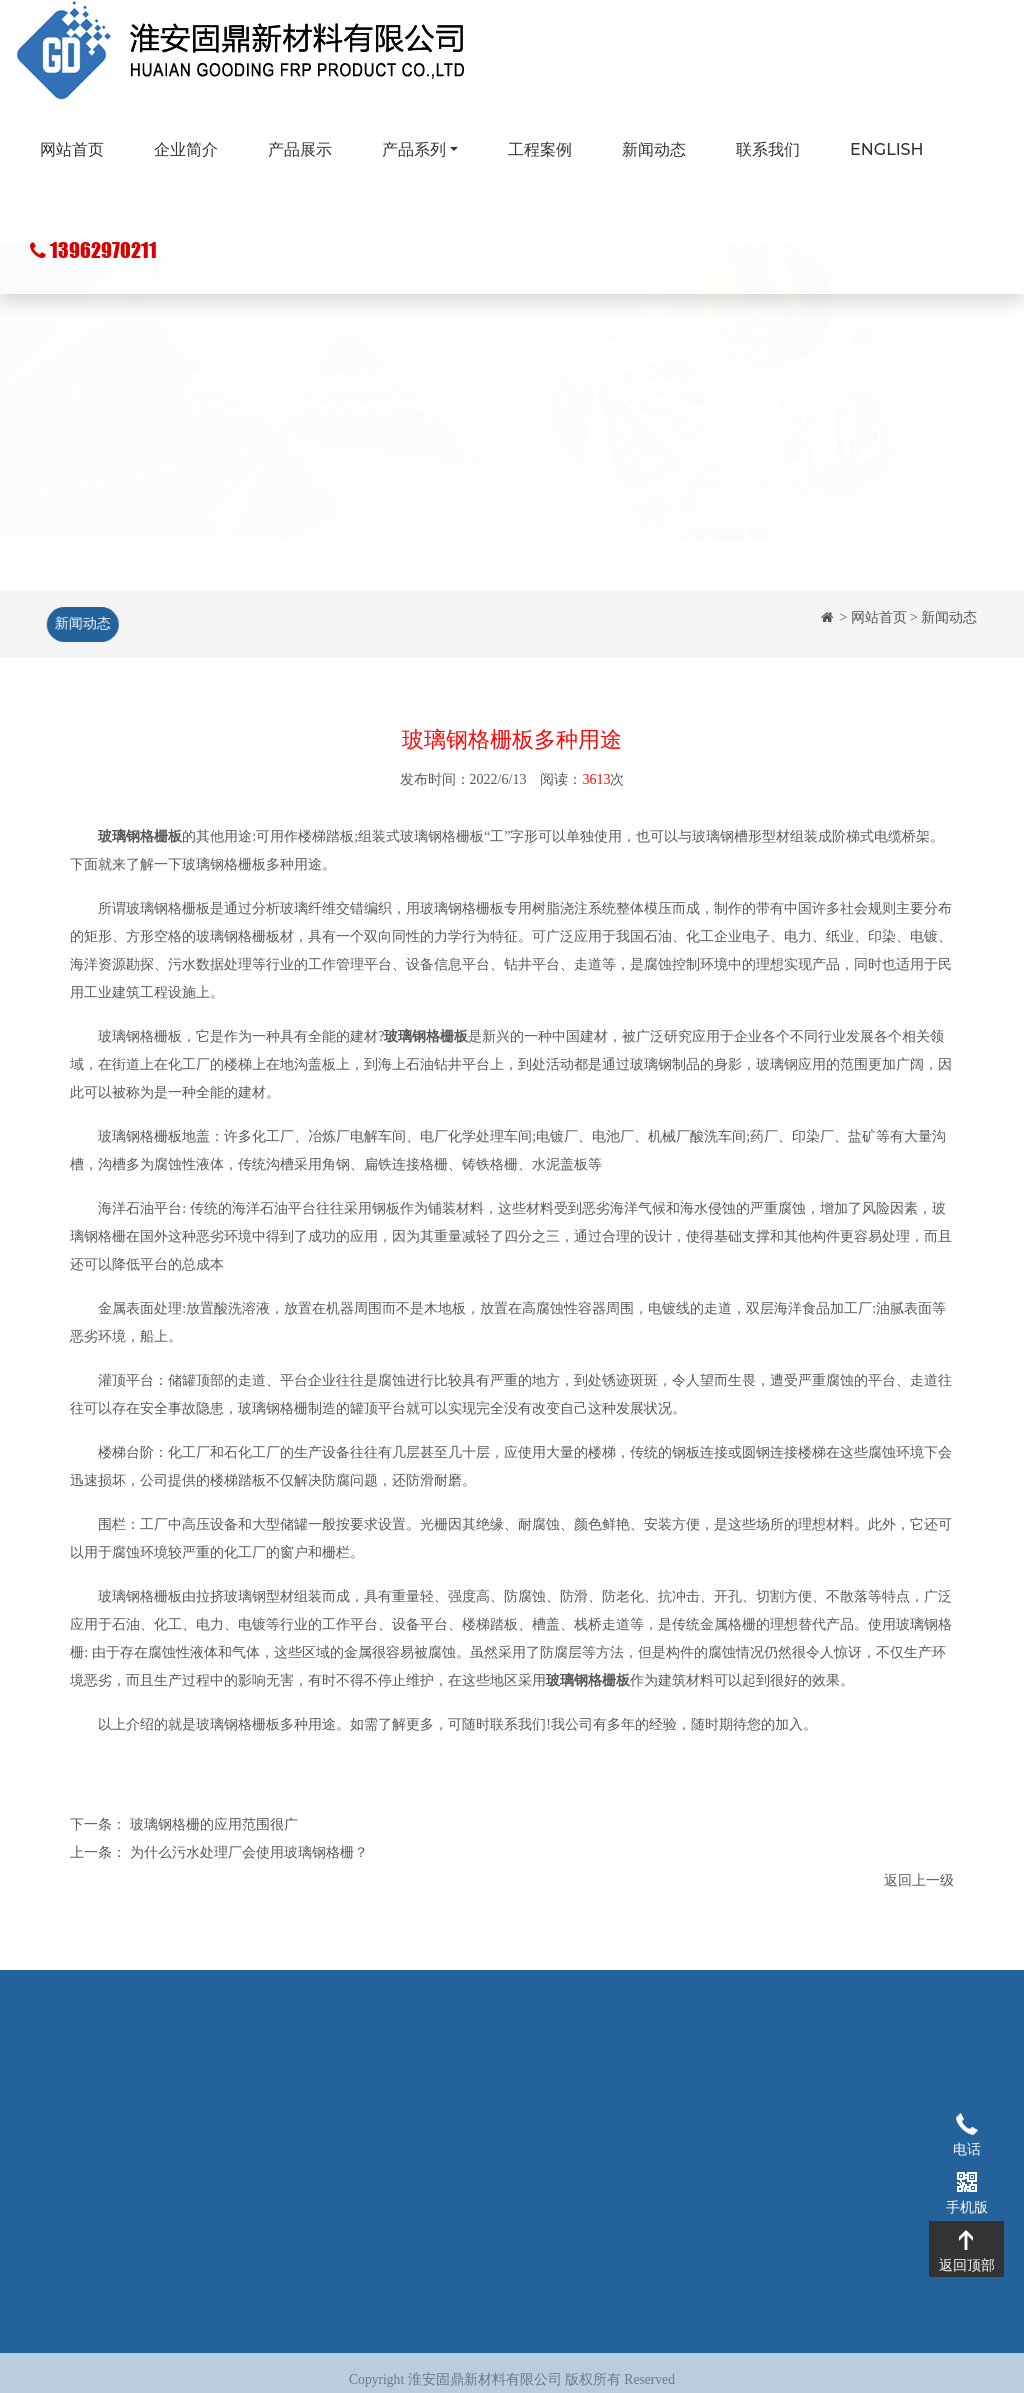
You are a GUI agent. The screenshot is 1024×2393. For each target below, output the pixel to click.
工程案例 (540, 149)
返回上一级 (919, 1881)
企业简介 (186, 149)
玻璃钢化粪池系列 (423, 2146)
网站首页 (72, 149)
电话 (966, 2123)
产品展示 (300, 149)
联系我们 (768, 149)
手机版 (966, 2181)
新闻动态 (654, 149)
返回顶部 (966, 2239)
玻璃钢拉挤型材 (416, 2116)
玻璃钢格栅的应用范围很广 (214, 1825)
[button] (77, 440)
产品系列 (414, 149)
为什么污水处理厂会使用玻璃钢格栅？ (249, 1853)
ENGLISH (886, 149)
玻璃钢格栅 (402, 2086)
